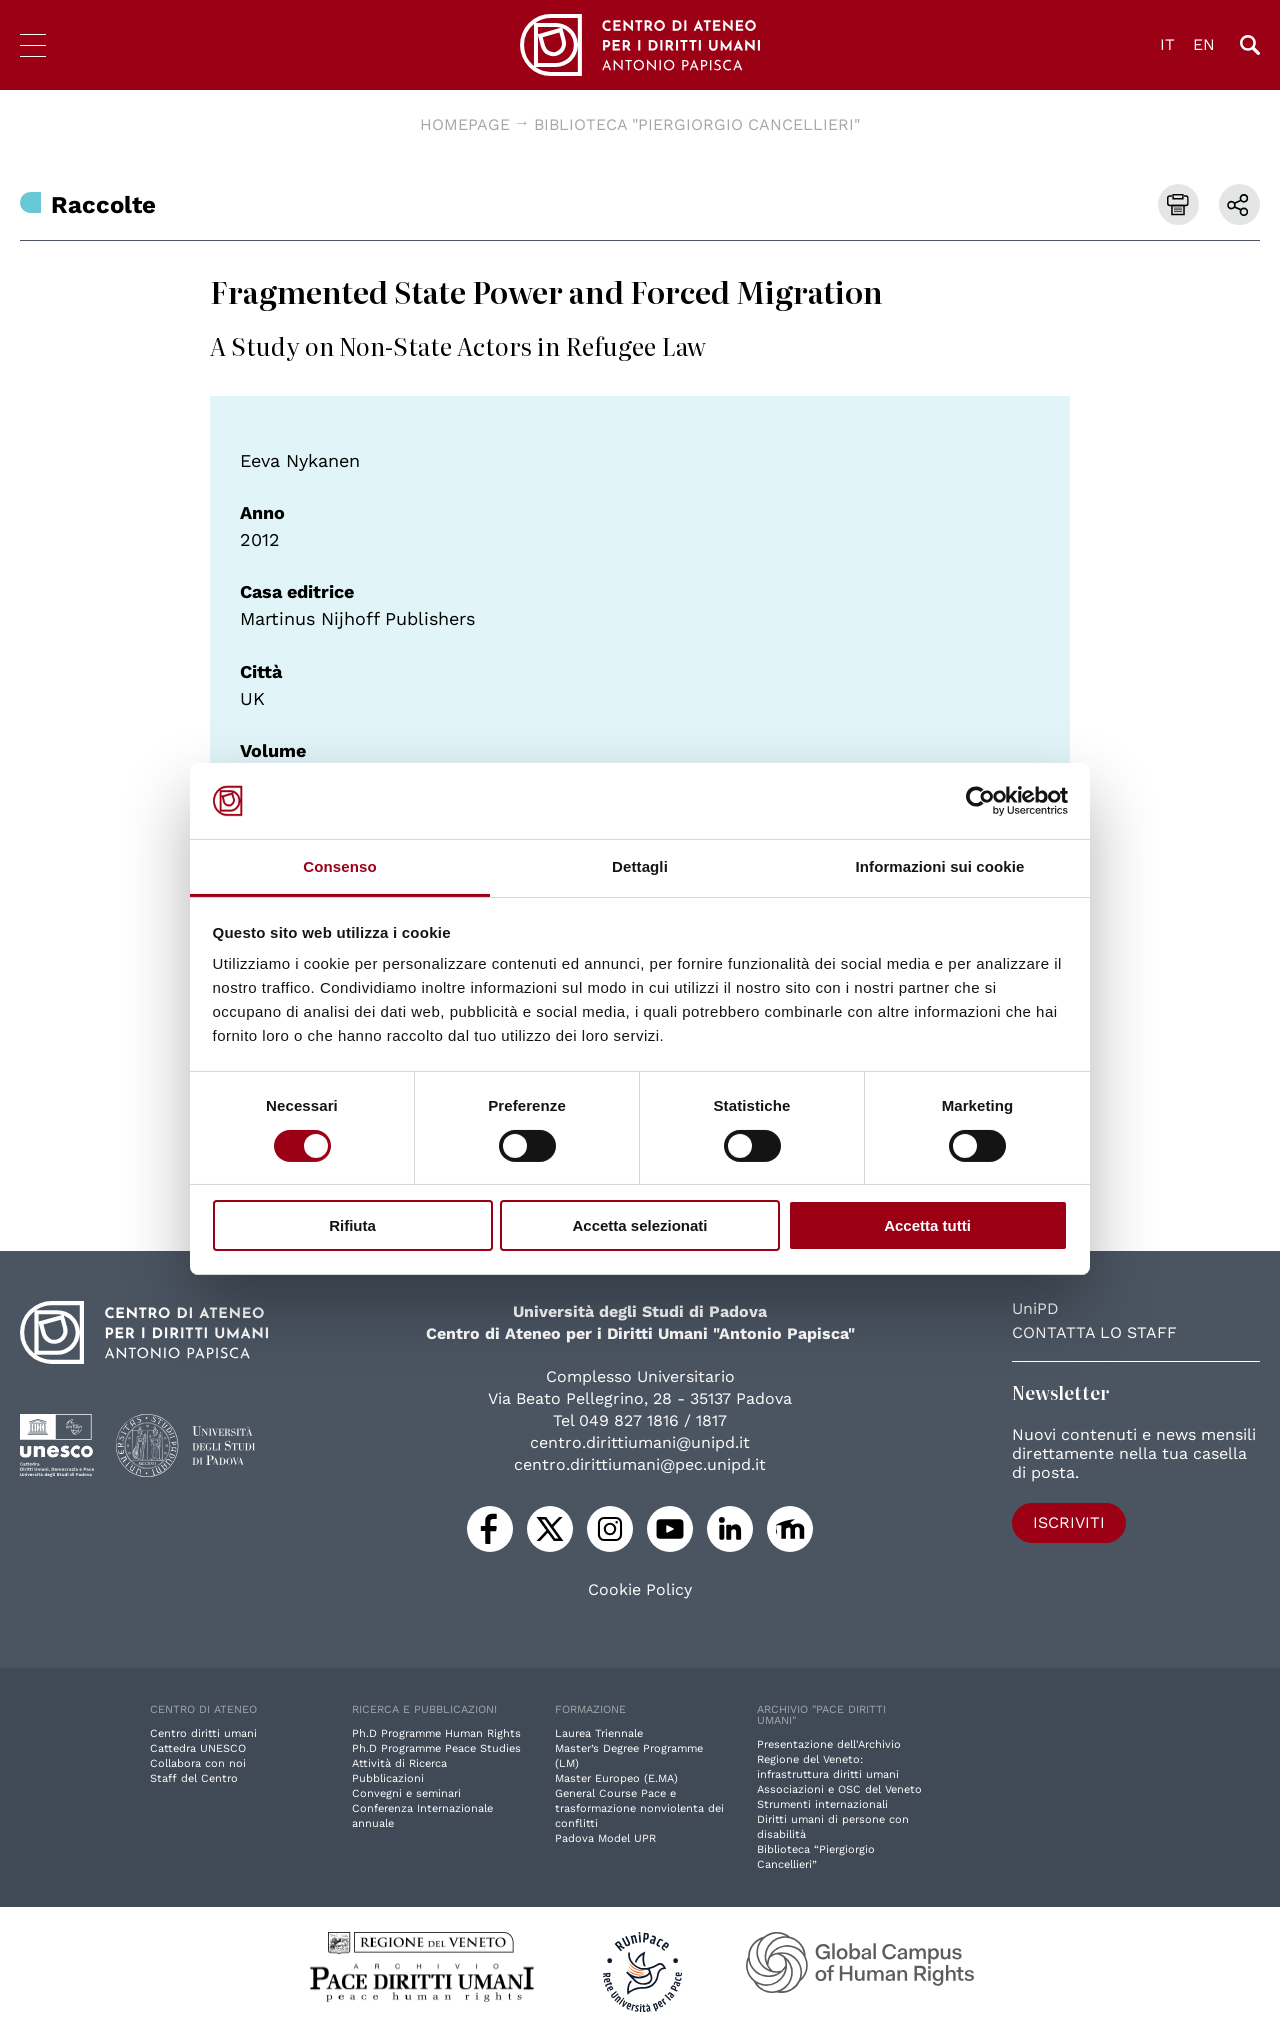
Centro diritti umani (203, 1733)
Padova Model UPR (605, 1838)
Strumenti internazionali (822, 1804)
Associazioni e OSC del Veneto (839, 1789)
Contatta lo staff (1094, 1332)
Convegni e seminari (406, 1793)
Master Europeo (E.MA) (616, 1778)
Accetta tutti (927, 1225)
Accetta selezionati (639, 1225)
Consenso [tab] (339, 866)
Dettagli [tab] (640, 866)
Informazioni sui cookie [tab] (940, 866)
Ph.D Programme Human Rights (436, 1733)
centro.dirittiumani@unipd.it (640, 1442)
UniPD (1035, 1308)
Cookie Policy (640, 1590)
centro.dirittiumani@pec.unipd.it (640, 1464)
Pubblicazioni (388, 1778)
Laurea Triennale (599, 1733)
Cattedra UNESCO (198, 1748)
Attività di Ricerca (399, 1763)
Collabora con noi (198, 1763)
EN (1204, 44)
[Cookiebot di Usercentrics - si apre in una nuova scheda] (980, 801)
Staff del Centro (194, 1778)
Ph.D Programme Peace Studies (436, 1748)
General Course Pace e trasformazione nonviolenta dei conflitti (639, 1808)
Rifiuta (352, 1225)
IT (1167, 44)
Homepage (465, 124)
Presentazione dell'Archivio (829, 1744)
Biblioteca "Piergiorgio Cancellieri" (697, 124)
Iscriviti (1069, 1522)
